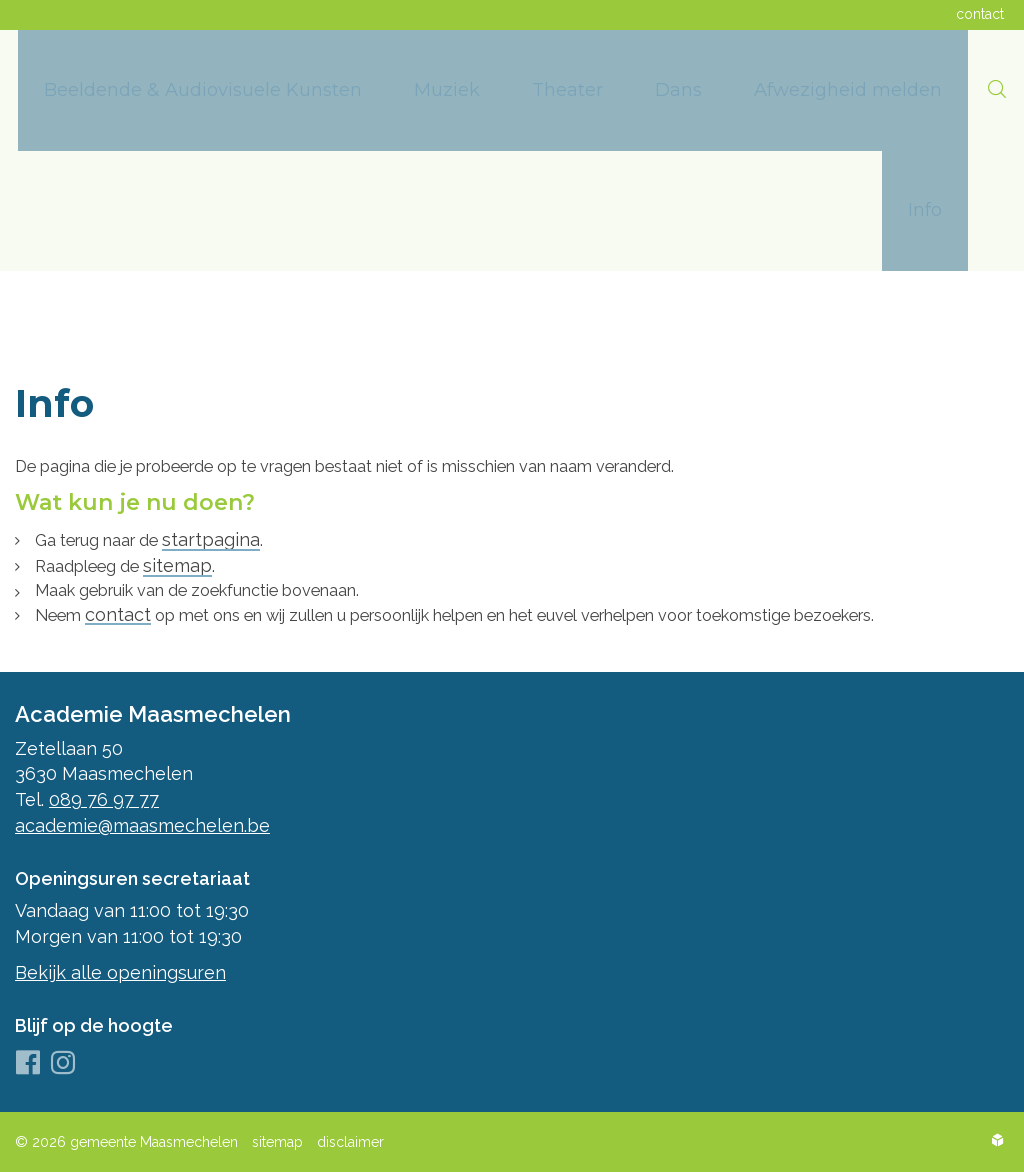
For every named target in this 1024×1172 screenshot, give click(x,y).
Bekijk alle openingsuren (120, 972)
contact (125, 612)
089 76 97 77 (104, 799)
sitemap (194, 561)
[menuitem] (203, 90)
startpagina (233, 535)
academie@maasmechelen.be (142, 825)
